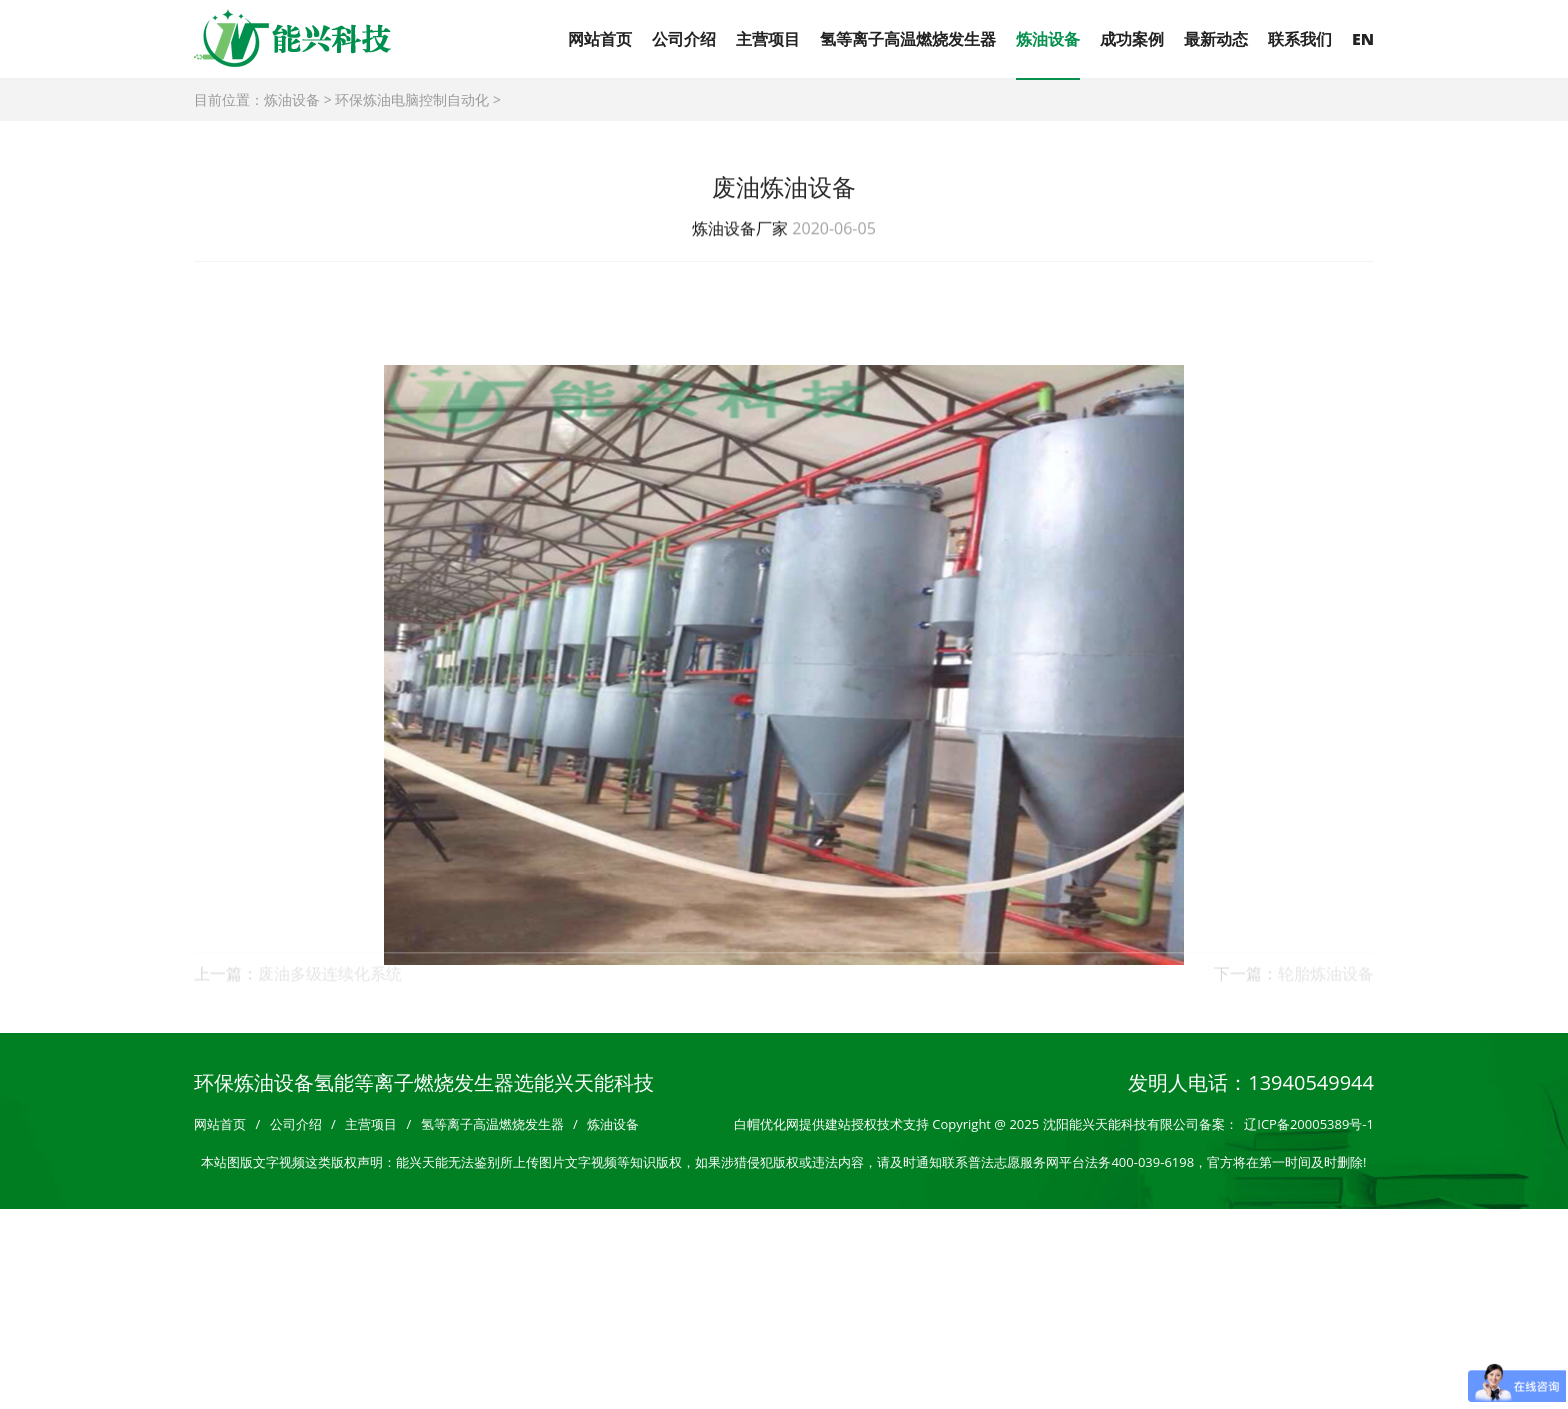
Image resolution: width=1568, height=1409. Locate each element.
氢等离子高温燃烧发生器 (908, 39)
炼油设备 (1048, 39)
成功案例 (1132, 39)
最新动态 (1216, 39)
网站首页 (600, 39)
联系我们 (1300, 39)
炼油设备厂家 (740, 230)
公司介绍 (684, 39)
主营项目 (768, 39)
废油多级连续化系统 (330, 981)
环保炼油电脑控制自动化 (412, 99)
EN (1363, 39)
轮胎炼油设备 (1326, 981)
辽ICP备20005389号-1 (1309, 1124)
